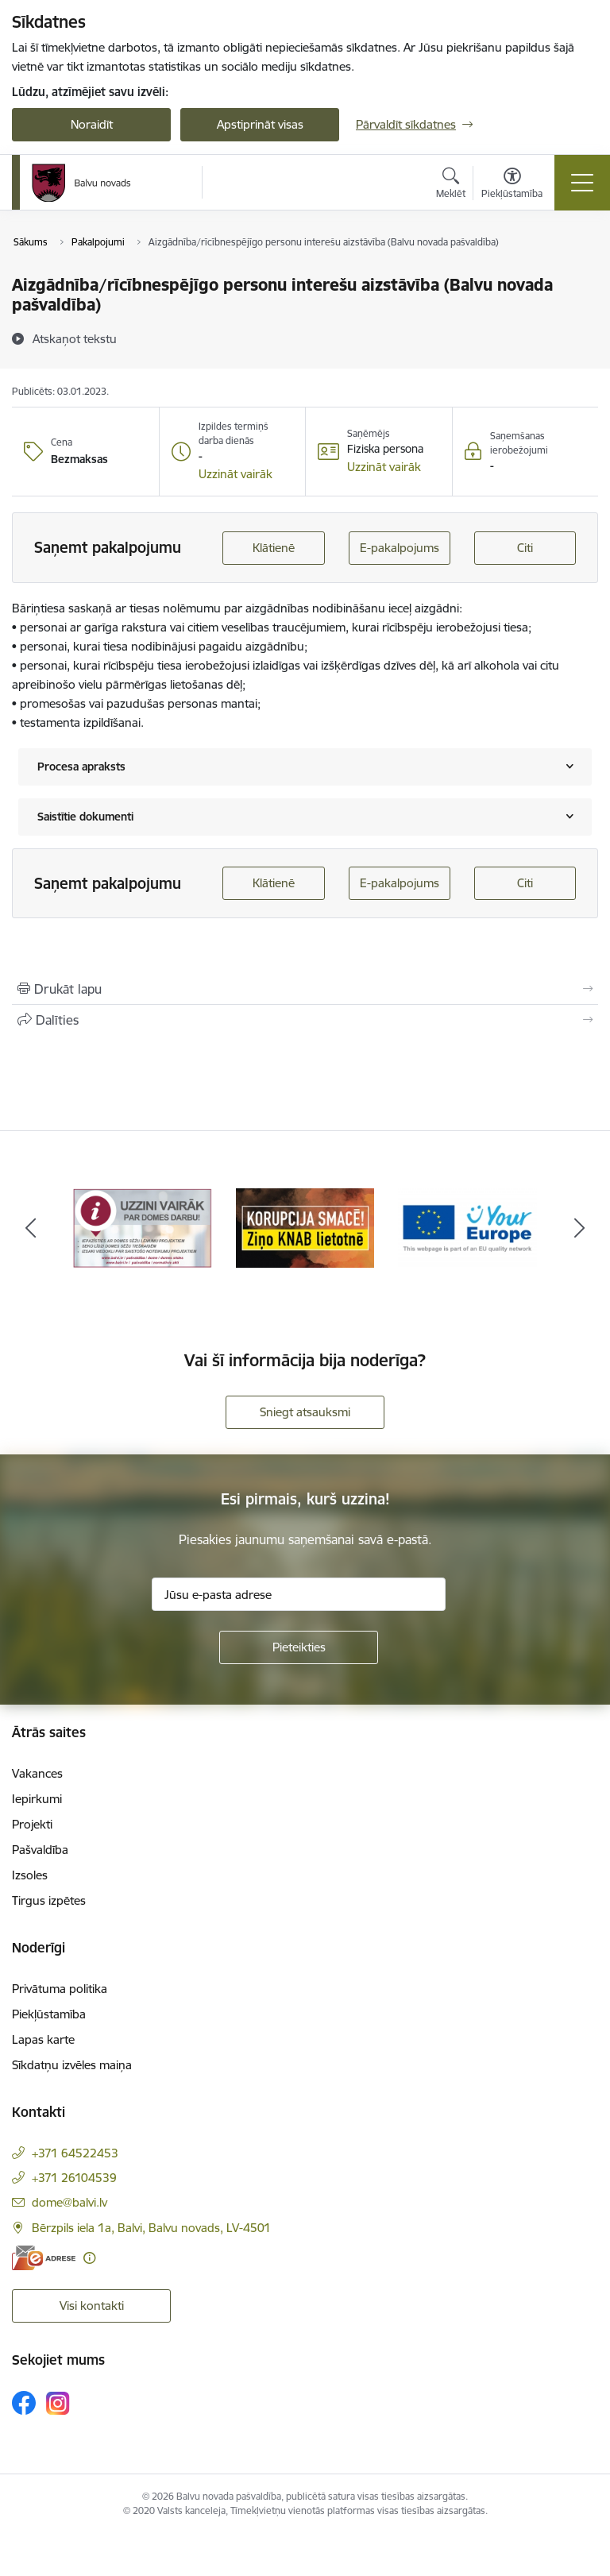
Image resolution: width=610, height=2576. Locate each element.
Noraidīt (92, 124)
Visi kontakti (92, 2305)
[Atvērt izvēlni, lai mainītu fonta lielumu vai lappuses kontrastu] (511, 185)
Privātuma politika (59, 1988)
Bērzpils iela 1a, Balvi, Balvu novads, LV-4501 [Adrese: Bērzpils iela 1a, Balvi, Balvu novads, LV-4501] (151, 2227)
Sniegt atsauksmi (305, 1411)
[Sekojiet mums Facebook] (24, 2403)
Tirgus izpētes (49, 1900)
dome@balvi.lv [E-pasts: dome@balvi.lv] (69, 2202)
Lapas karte (43, 2039)
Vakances (37, 1773)
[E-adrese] (43, 2258)
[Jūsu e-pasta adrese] (299, 1594)
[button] (235, 474)
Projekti (32, 1824)
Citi (525, 547)
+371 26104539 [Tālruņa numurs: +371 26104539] (74, 2177)
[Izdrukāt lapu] (305, 989)
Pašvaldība (40, 1849)
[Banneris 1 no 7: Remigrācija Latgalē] (142, 1226)
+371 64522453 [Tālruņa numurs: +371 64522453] (75, 2153)
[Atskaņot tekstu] (75, 338)
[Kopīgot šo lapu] (305, 1020)
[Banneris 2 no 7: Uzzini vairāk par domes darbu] (305, 1226)
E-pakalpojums (399, 547)
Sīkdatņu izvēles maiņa (72, 2064)
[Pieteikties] (298, 1647)
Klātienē (274, 547)
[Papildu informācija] (89, 2258)
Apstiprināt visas (260, 124)
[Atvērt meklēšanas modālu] (450, 185)
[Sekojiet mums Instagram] (58, 2403)
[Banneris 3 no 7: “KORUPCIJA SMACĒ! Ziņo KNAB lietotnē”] (467, 1226)
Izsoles (30, 1875)
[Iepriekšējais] (30, 1228)
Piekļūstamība (49, 2014)
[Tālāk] (579, 1228)
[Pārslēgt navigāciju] (582, 182)
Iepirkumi (37, 1798)
